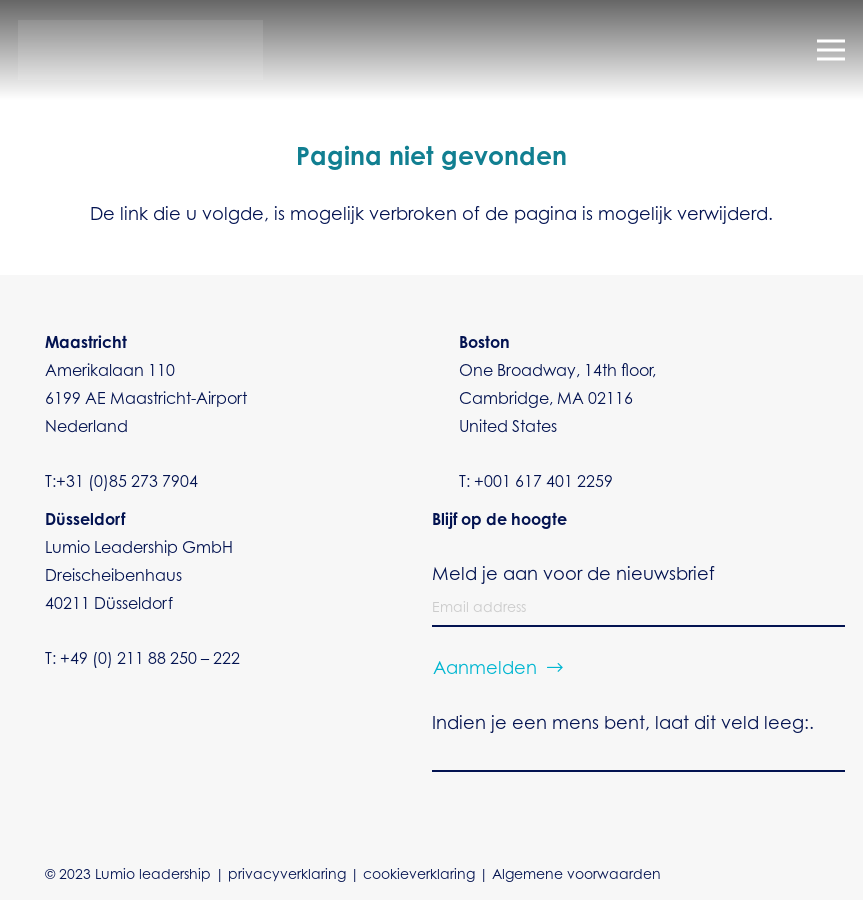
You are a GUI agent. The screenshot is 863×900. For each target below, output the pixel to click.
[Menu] (831, 50)
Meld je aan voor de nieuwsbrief (573, 576)
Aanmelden (485, 670)
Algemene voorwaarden (576, 876)
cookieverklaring (419, 876)
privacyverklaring (287, 876)
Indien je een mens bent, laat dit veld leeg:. (623, 725)
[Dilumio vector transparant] (140, 50)
